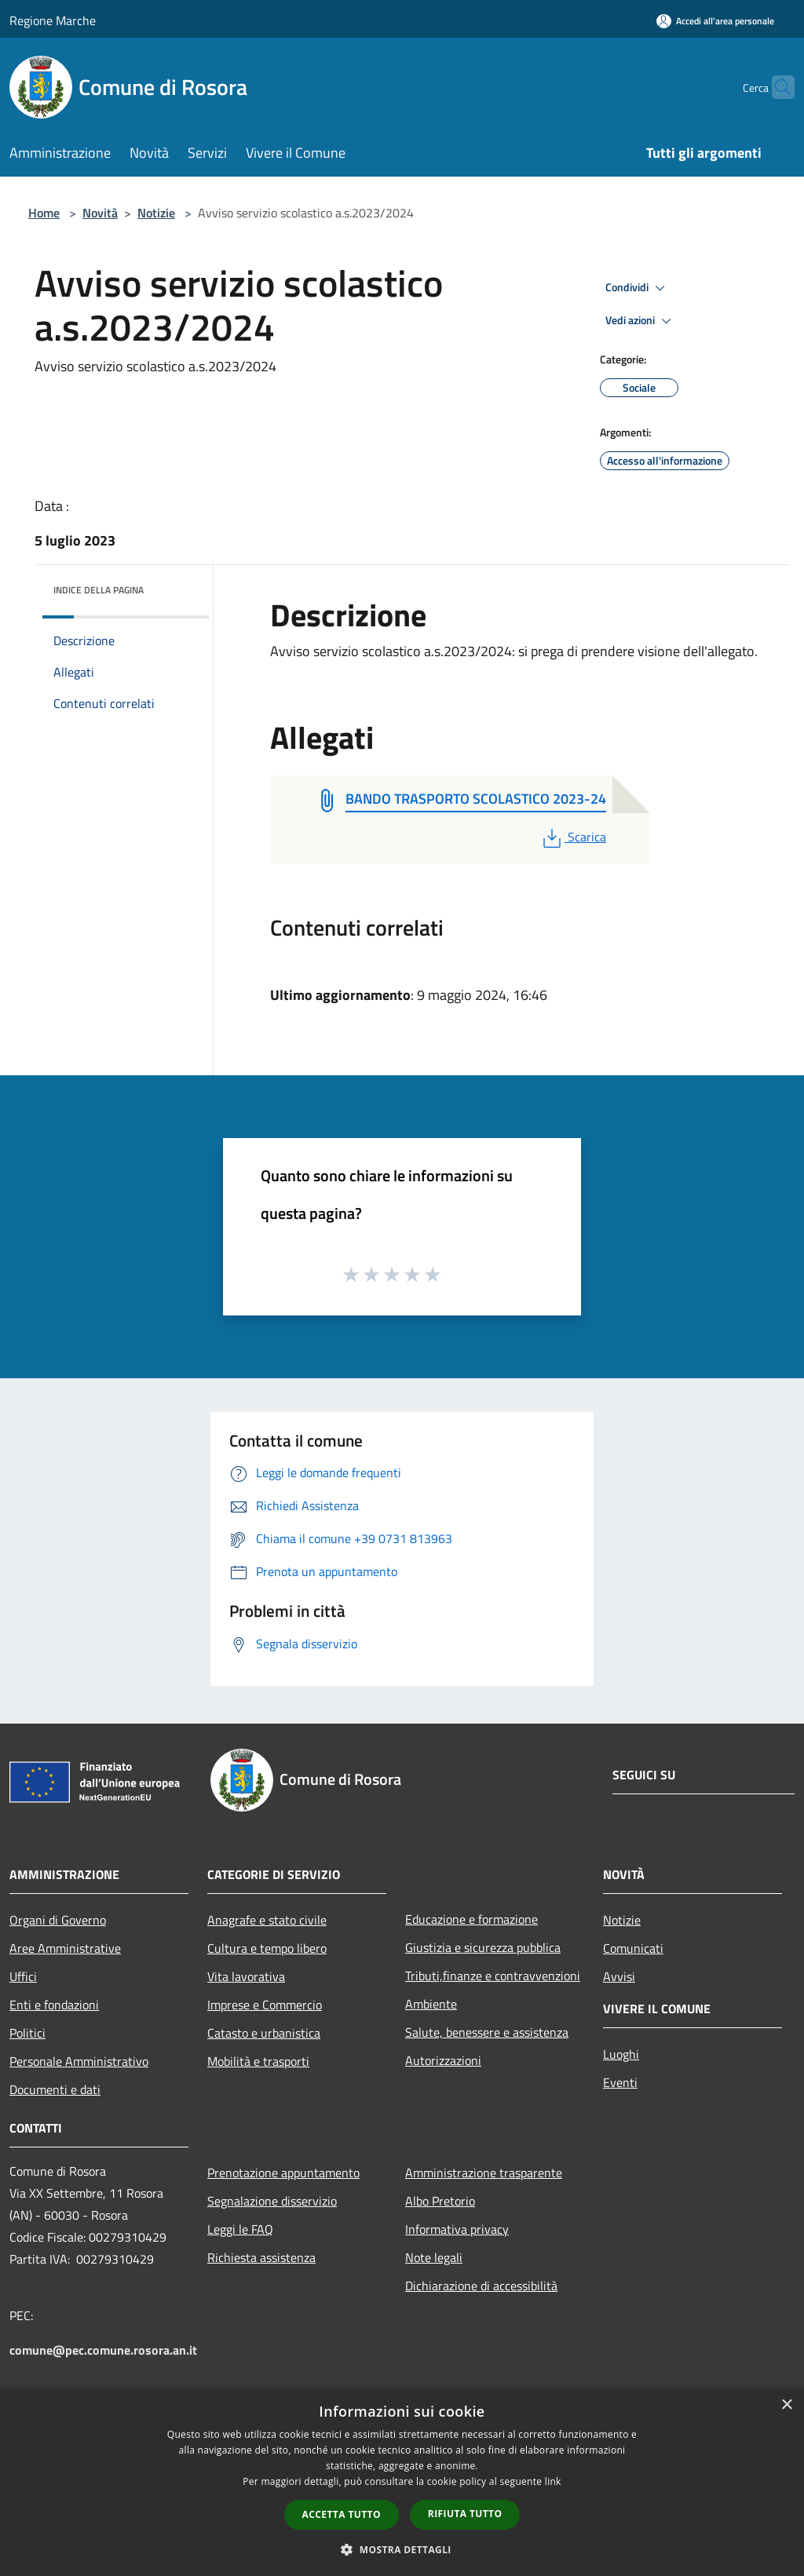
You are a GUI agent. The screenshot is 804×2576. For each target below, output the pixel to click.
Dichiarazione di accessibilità (481, 2285)
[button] (402, 2549)
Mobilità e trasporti (258, 2061)
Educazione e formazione (471, 1919)
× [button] (786, 2405)
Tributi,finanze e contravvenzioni (492, 1975)
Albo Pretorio (440, 2200)
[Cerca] (776, 87)
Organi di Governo (57, 1919)
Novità (100, 212)
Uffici (23, 1976)
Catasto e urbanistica (263, 2032)
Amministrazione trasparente (483, 2172)
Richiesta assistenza (261, 2257)
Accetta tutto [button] (341, 2514)
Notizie (156, 212)
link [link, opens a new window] (553, 2481)
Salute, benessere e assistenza (486, 2032)
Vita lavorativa (246, 1976)
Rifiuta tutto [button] (465, 2513)
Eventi (620, 2082)
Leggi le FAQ (240, 2229)
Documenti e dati (54, 2089)
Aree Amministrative (65, 1948)
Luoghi (621, 2054)
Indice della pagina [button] (98, 589)
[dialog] (402, 2482)
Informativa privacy (457, 2229)
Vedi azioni (640, 321)
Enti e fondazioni (54, 2004)
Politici (27, 2032)
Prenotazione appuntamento (283, 2172)
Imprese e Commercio (264, 2004)
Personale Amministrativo (78, 2061)
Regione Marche (52, 20)
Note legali (433, 2257)
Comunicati (633, 1948)
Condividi (637, 288)
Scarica (572, 836)
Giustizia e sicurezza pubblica (483, 1947)
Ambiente (431, 2003)
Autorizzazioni (443, 2060)
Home (44, 212)
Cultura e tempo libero (267, 1948)
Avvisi (619, 1976)
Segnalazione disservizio (272, 2200)
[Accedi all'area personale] (715, 20)
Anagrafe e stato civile (267, 1919)
